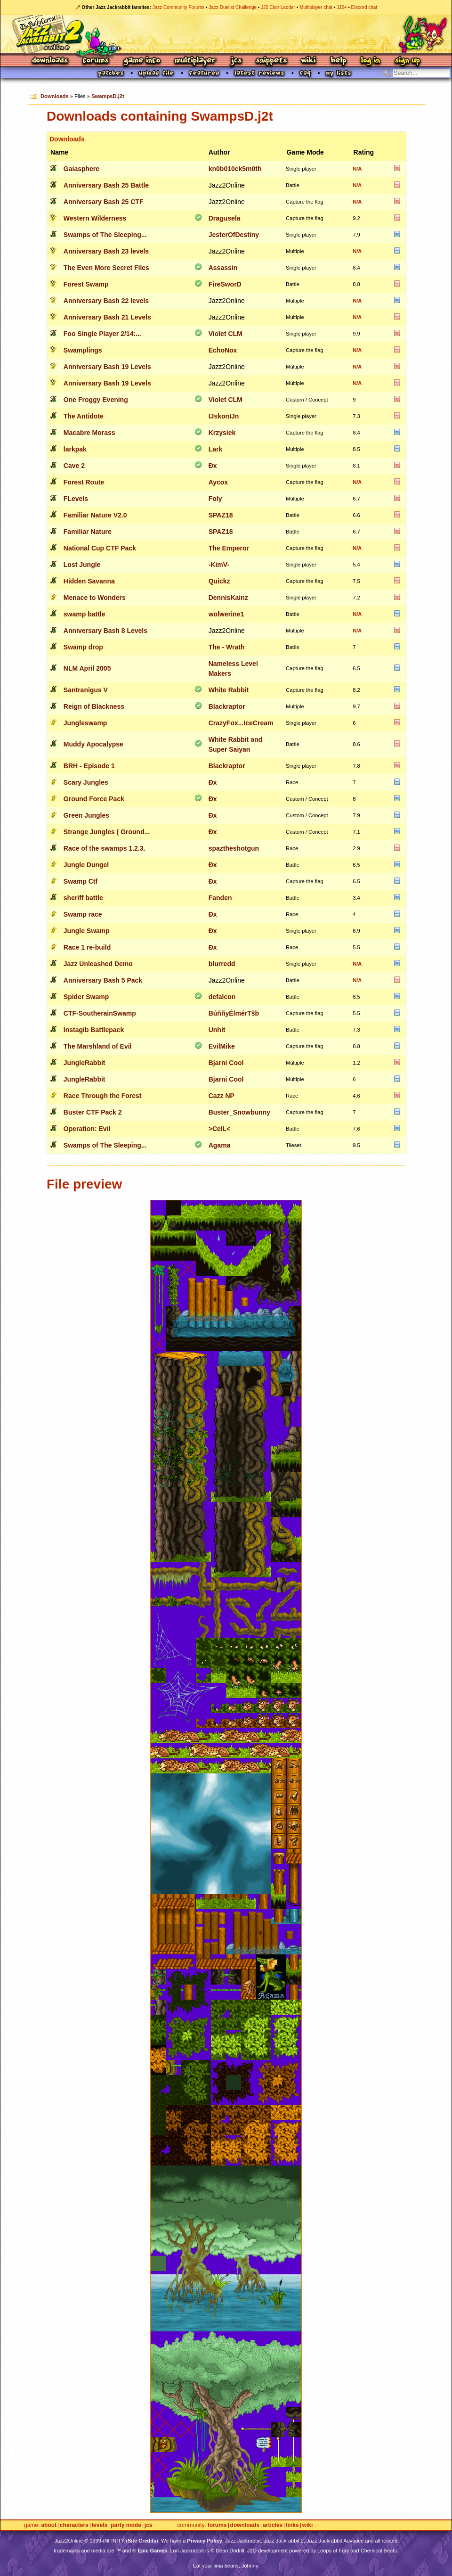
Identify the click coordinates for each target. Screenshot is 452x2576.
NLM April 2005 (87, 668)
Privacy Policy (204, 2540)
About (48, 2525)
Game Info (141, 61)
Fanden (220, 898)
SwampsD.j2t (107, 96)
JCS (236, 61)
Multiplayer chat (315, 7)
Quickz (219, 581)
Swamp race (83, 914)
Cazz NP (221, 1095)
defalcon (222, 997)
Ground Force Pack (94, 799)
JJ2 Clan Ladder (278, 7)
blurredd (222, 964)
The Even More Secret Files (106, 267)
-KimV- (219, 564)
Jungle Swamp (87, 931)
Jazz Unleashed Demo (98, 964)
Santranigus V (86, 690)
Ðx (213, 465)
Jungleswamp (85, 723)
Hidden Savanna (89, 581)
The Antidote (84, 416)
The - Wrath (227, 647)
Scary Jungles (86, 782)
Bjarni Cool (226, 1062)
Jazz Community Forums (179, 7)
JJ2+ (342, 7)
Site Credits (142, 2540)
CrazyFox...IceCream (241, 723)
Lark (216, 449)
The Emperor (229, 548)
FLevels (76, 498)
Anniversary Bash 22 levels (106, 300)
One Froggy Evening (96, 399)
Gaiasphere (81, 168)
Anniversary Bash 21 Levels (107, 317)
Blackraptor (227, 706)
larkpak (75, 449)
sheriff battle (83, 898)
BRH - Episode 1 (89, 766)
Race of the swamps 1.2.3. (104, 848)
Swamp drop (83, 647)
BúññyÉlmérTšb (234, 1013)
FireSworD (225, 284)
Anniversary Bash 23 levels (106, 251)
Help (338, 61)
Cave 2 (74, 465)
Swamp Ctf (80, 881)
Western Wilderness (95, 218)
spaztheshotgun (234, 848)
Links (292, 2525)
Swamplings (83, 350)
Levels (99, 2525)
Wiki (308, 61)
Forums (96, 61)
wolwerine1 (226, 614)
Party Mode (126, 2525)
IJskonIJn (224, 416)
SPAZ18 (221, 515)
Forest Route (84, 482)
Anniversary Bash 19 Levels (107, 366)
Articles (272, 2525)
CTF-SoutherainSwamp (100, 1013)
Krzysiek (222, 432)
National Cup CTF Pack (100, 548)
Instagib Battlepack (94, 1030)
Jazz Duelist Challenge (233, 7)
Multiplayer (195, 61)
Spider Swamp (86, 997)
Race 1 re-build (87, 947)
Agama (220, 1145)
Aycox (218, 482)
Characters (74, 2525)
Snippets (271, 61)
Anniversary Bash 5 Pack (103, 980)
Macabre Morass (89, 432)
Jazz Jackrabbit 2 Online (226, 34)
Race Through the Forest (103, 1095)
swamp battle (84, 614)
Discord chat (364, 7)
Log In (370, 61)
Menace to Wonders (95, 597)
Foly (215, 498)
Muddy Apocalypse (93, 744)
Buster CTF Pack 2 (93, 1112)
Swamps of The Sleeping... (105, 234)
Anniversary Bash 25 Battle (106, 185)
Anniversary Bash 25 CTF (104, 201)
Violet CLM (225, 333)
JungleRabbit (84, 1062)
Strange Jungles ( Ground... (107, 832)
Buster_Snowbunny (239, 1112)
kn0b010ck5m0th (235, 168)
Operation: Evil (87, 1128)
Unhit (217, 1030)
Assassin (223, 267)
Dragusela (225, 218)
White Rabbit (229, 690)
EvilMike (222, 1046)
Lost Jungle (82, 564)
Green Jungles (86, 815)
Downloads (51, 61)
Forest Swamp (86, 284)
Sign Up (407, 61)
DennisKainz (228, 597)
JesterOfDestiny (234, 234)
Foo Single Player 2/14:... (102, 333)
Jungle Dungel (86, 865)
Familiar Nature (88, 531)
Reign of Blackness (94, 706)
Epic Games (152, 2550)
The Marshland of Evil (98, 1046)
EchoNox (223, 350)
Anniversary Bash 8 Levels (105, 630)
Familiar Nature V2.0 (95, 515)
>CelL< (220, 1128)
